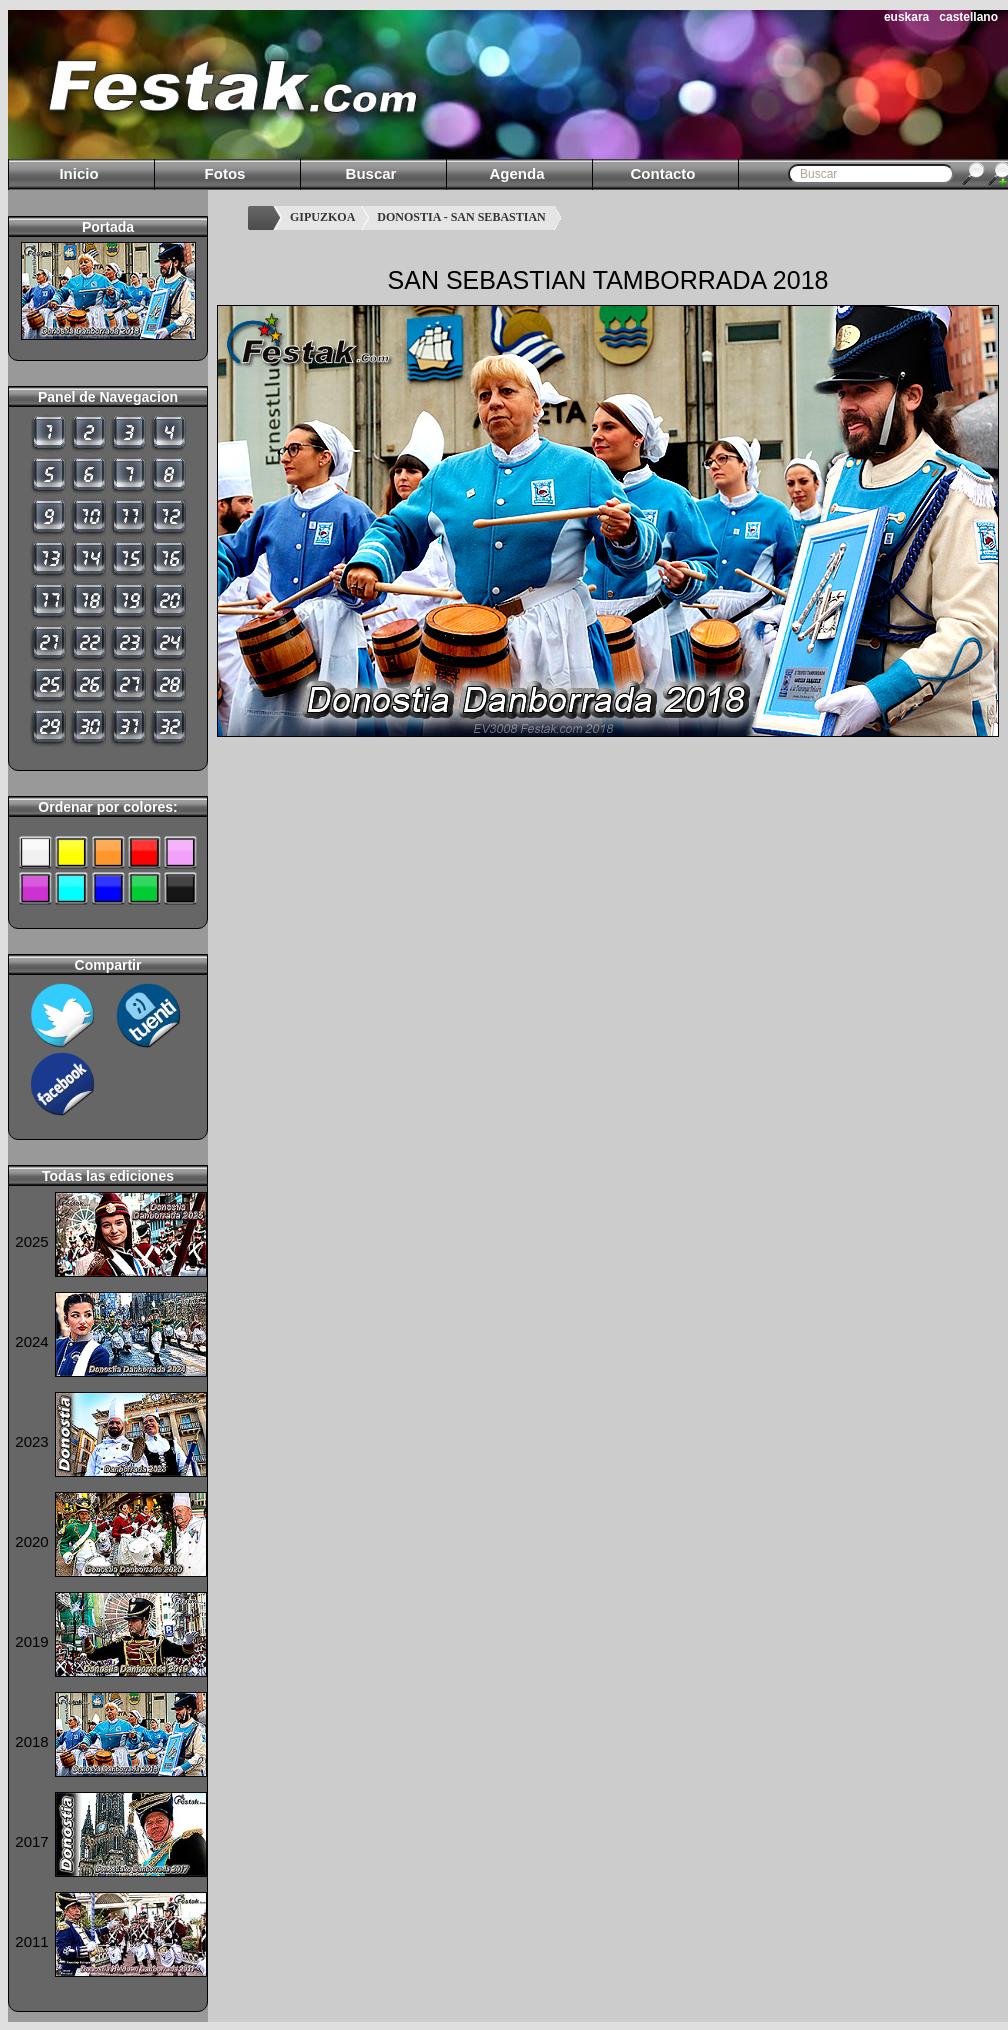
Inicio (78, 173)
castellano (968, 17)
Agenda (516, 173)
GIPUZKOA (322, 217)
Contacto (663, 173)
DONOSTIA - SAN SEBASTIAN (461, 217)
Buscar (371, 173)
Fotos (225, 173)
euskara (906, 17)
